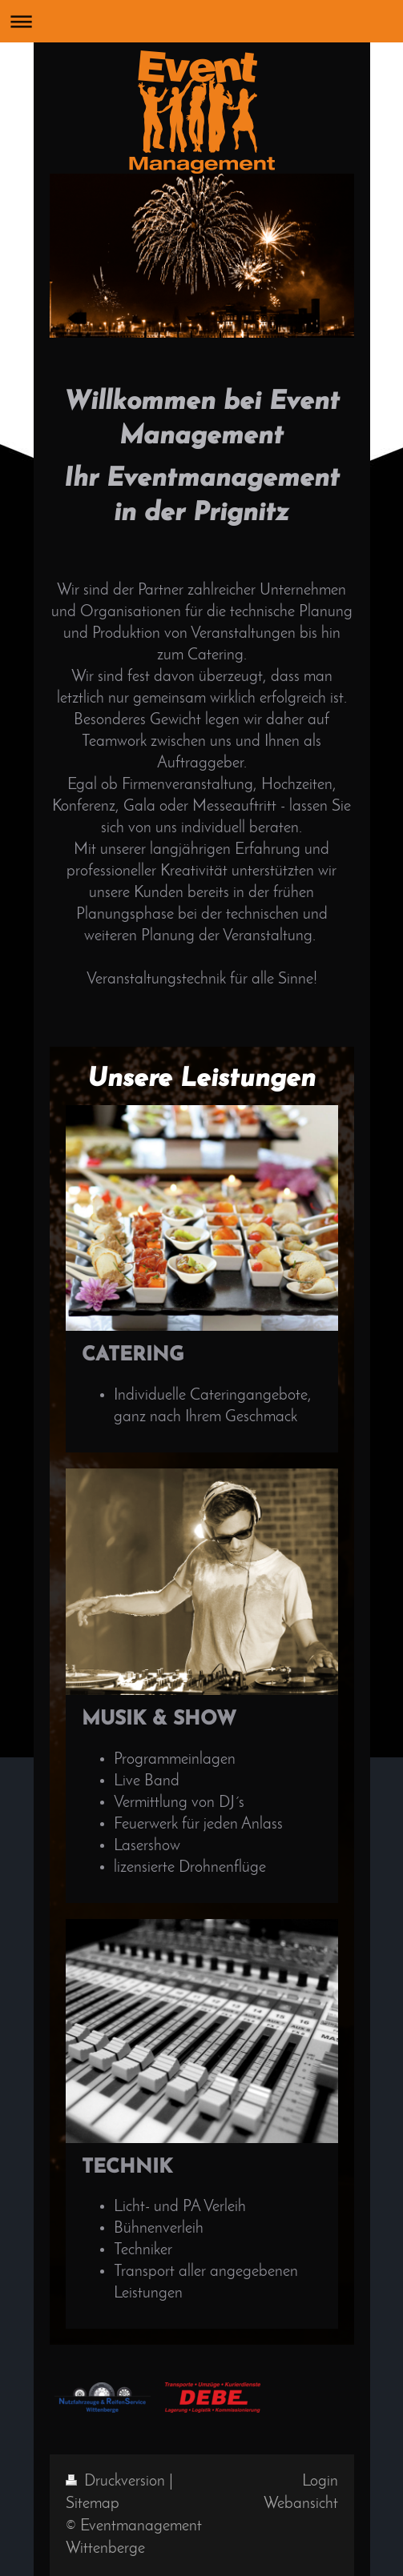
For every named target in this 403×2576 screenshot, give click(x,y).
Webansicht (301, 2504)
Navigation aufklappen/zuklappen (201, 21)
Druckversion (117, 2482)
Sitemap (92, 2504)
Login (320, 2482)
